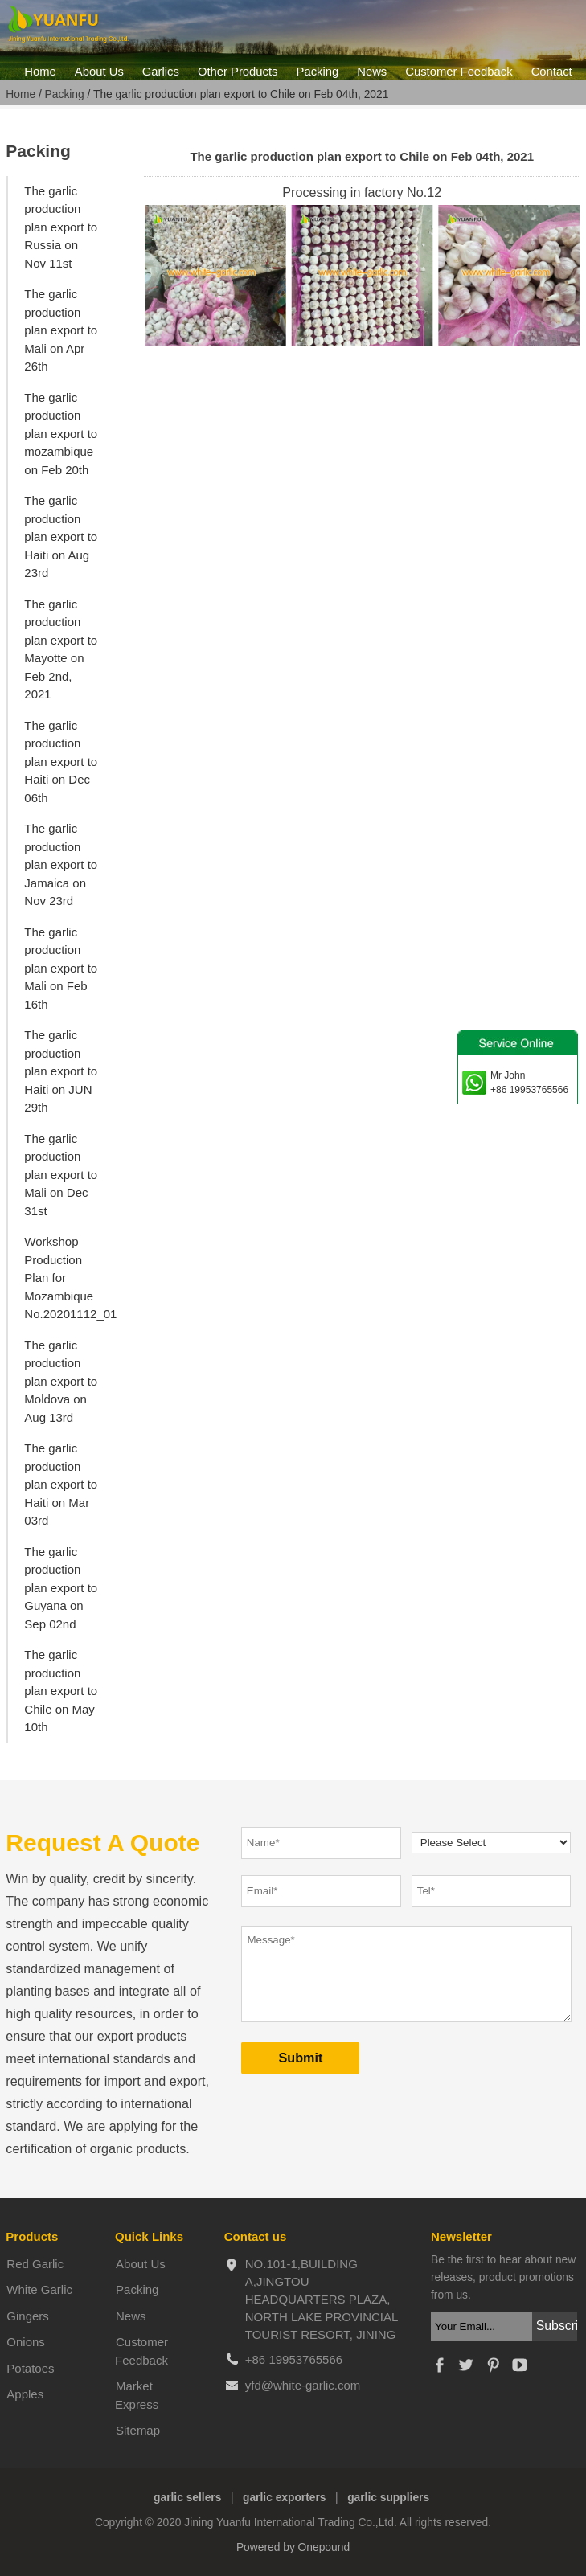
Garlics (160, 71)
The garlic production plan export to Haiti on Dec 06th (60, 762)
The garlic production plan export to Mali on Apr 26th (60, 330)
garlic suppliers (388, 2498)
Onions (25, 2342)
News (372, 71)
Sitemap (138, 2430)
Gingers (27, 2316)
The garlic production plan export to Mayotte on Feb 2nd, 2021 (60, 649)
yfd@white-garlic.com (303, 2385)
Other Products (238, 71)
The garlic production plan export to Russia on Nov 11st (60, 227)
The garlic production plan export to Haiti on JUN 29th (60, 1071)
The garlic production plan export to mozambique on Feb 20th (60, 434)
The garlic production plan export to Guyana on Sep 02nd (60, 1588)
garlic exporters (284, 2498)
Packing (318, 71)
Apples (24, 2394)
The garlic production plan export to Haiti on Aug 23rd (60, 536)
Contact (551, 71)
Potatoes (30, 2368)
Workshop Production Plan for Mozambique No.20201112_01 (68, 1278)
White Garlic (39, 2289)
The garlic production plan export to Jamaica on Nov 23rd (60, 864)
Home (40, 71)
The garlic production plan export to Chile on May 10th (60, 1691)
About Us (99, 71)
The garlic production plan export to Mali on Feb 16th (60, 968)
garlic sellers (187, 2498)
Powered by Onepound (293, 2547)
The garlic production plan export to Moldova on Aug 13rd (60, 1381)
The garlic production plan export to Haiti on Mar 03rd (60, 1484)
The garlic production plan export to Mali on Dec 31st (60, 1175)
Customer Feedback (458, 71)
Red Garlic (35, 2264)
